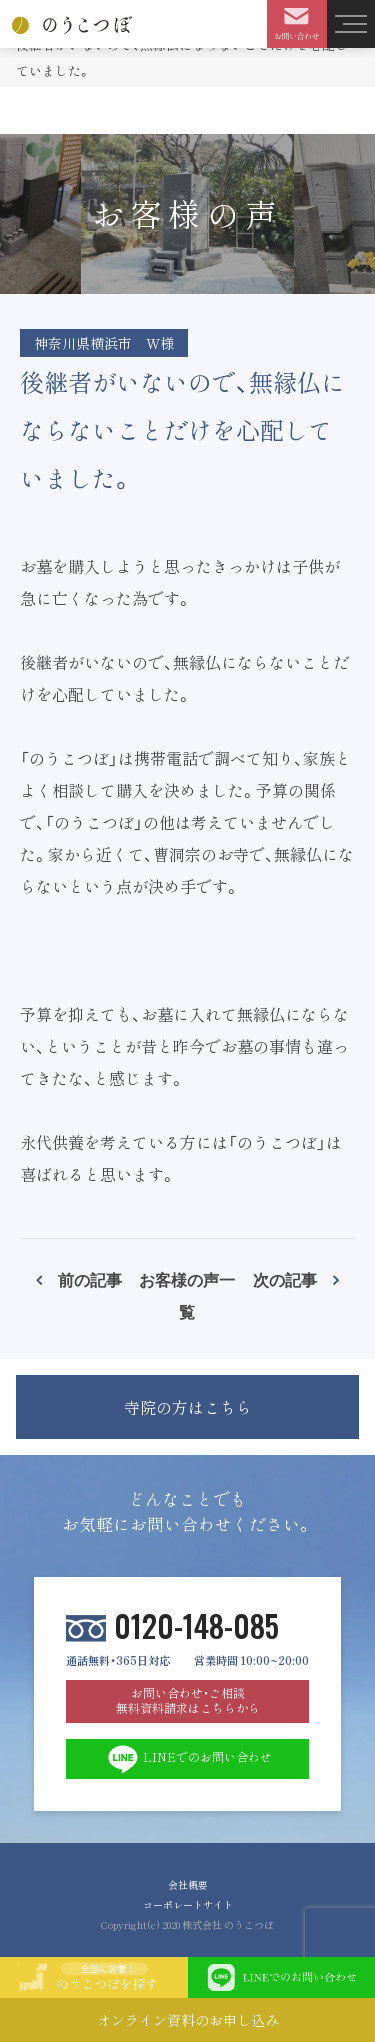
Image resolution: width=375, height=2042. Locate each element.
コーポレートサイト (188, 1904)
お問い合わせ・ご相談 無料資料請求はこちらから (188, 1701)
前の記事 (90, 1279)
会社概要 (188, 1884)
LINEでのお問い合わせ (187, 1759)
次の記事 (285, 1279)
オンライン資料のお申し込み (188, 2020)
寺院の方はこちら (188, 1407)
